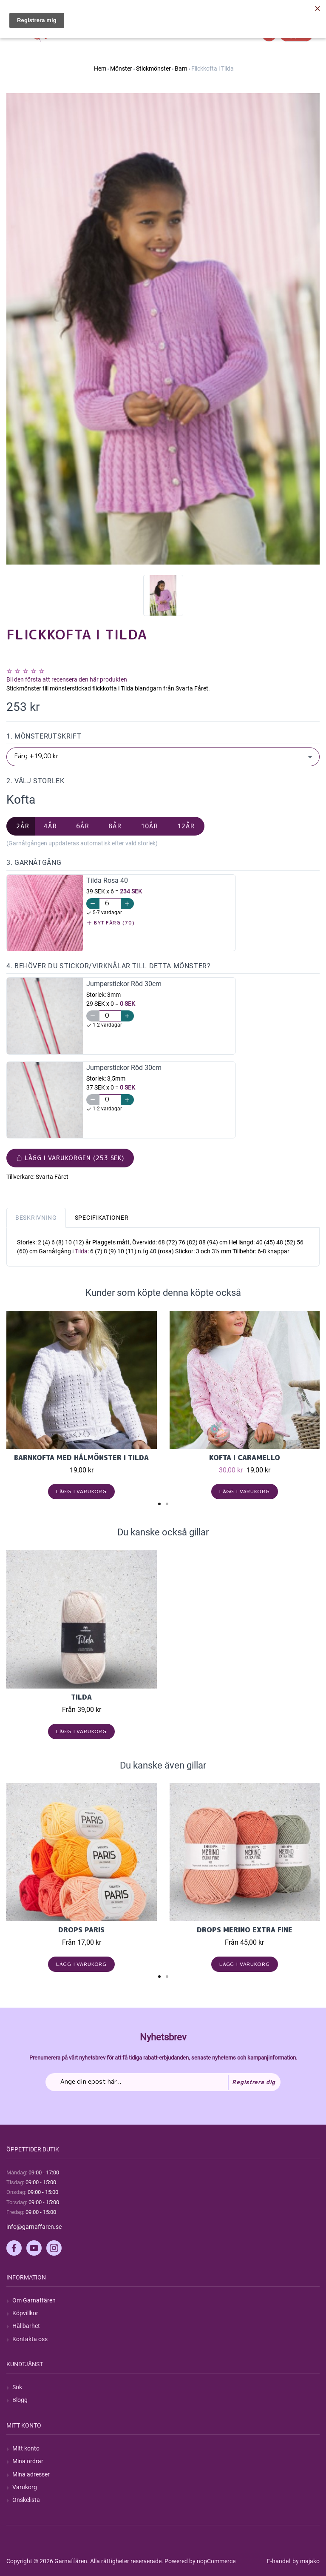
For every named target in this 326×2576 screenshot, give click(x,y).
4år (50, 826)
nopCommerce (216, 2561)
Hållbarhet (26, 2325)
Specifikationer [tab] (102, 1217)
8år (115, 826)
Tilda (81, 1251)
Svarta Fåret (52, 1176)
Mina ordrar (27, 2461)
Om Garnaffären (34, 2300)
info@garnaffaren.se (34, 2226)
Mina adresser (31, 2474)
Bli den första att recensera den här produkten (66, 679)
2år (22, 826)
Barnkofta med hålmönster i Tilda (81, 1457)
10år (149, 826)
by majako (305, 2561)
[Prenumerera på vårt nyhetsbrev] (163, 2082)
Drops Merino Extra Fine (244, 1929)
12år (186, 826)
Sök (17, 2387)
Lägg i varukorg (81, 1491)
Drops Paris (81, 1929)
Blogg (20, 2399)
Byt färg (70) (111, 922)
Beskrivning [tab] (36, 1217)
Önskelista (26, 2499)
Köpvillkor (25, 2313)
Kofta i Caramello (244, 1457)
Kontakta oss (30, 2339)
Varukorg (24, 2487)
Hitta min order (300, 8)
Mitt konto (26, 2448)
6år (82, 826)
